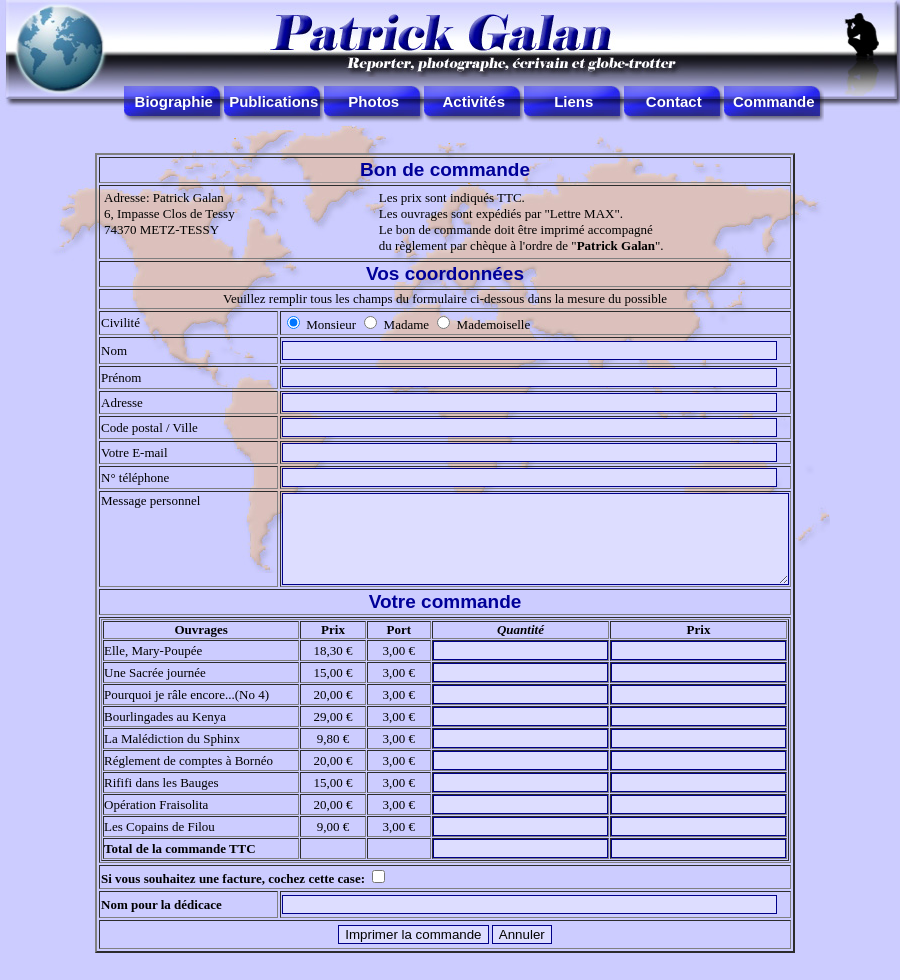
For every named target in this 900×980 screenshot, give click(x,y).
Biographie (174, 101)
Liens (573, 101)
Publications (273, 101)
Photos (373, 101)
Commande (774, 101)
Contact (674, 101)
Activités (473, 101)
